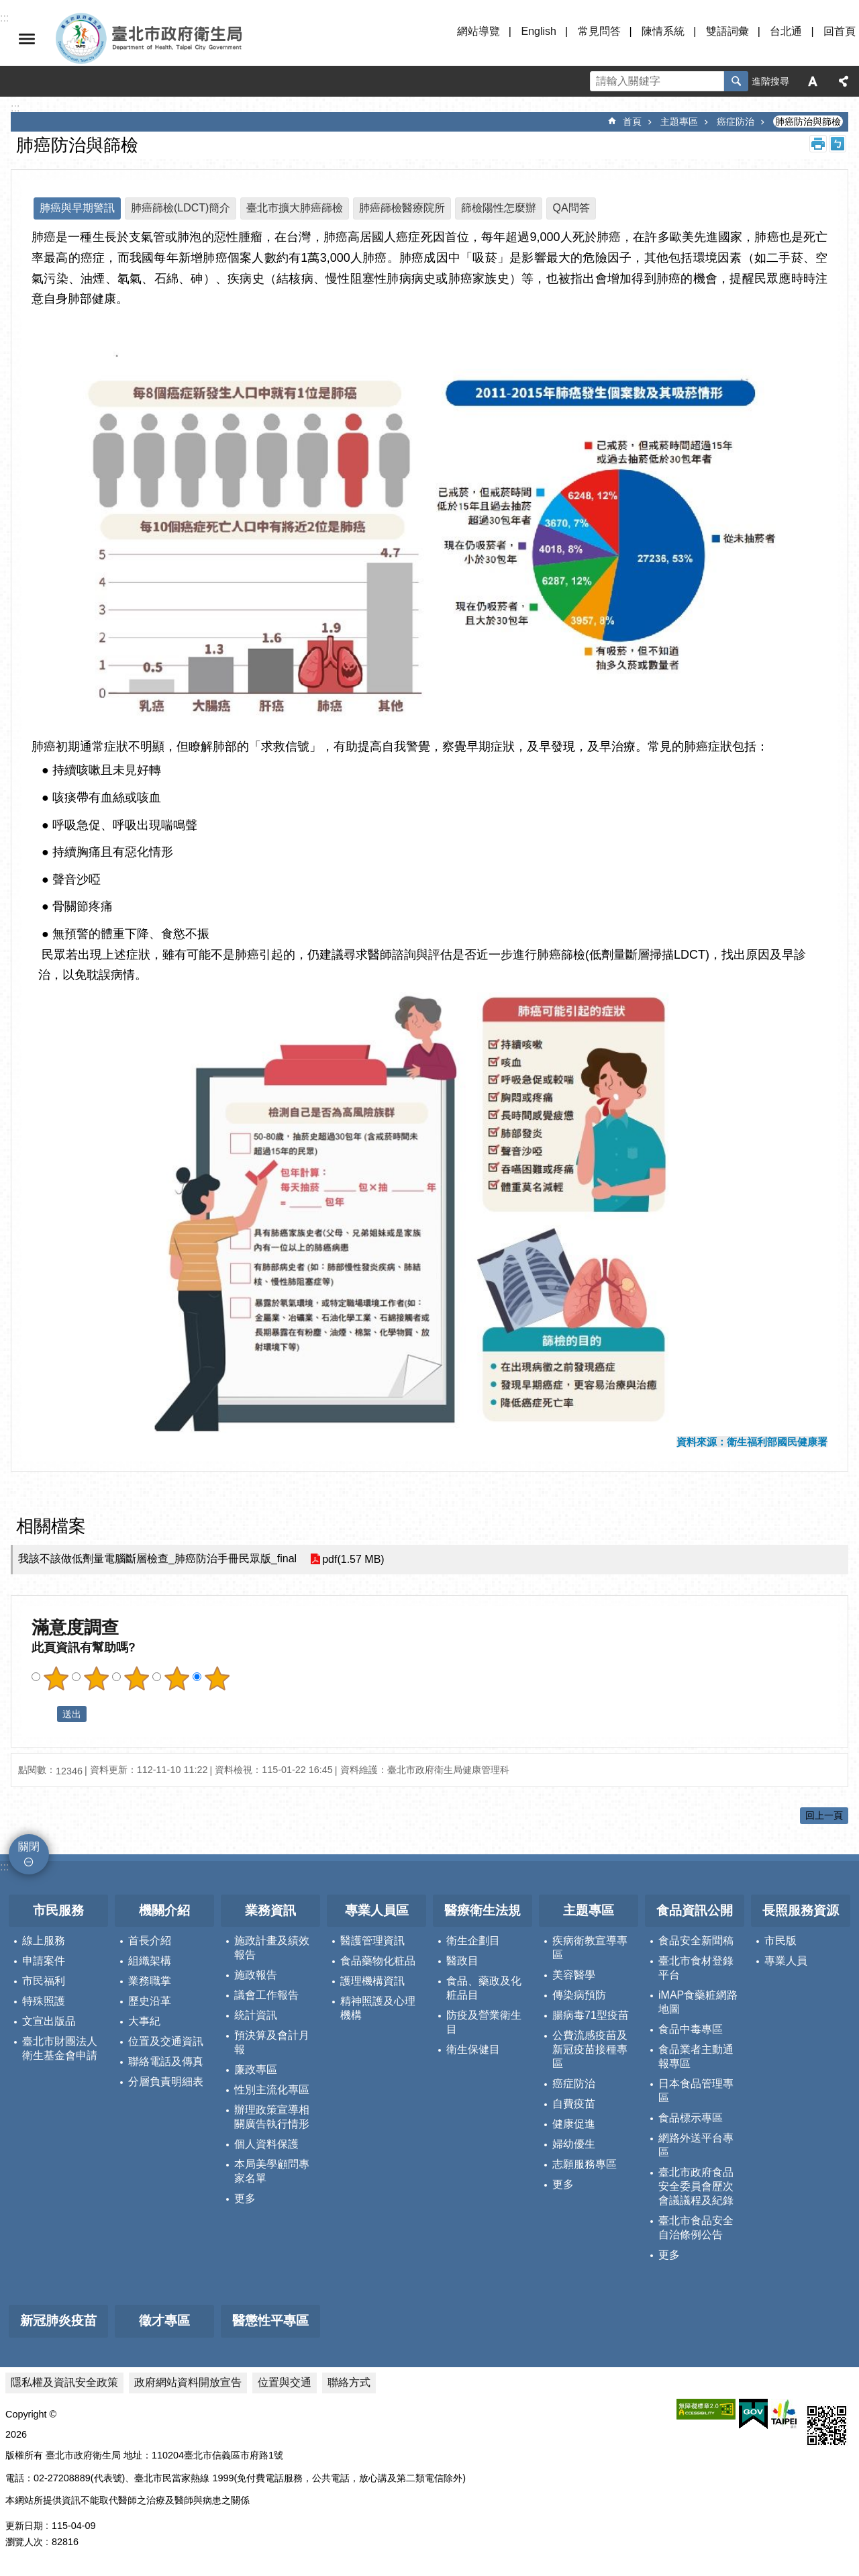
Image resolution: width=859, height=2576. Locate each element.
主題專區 (679, 121)
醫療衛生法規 (482, 1910)
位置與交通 (284, 2382)
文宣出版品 (49, 2021)
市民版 (780, 1940)
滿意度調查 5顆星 (217, 1678)
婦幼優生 (573, 2144)
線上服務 (43, 1940)
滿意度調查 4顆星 (176, 1678)
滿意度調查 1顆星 (55, 1678)
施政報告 (255, 1975)
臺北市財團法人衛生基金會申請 (59, 2048)
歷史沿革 (149, 2001)
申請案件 (43, 1960)
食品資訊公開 (694, 1910)
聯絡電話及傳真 (165, 2061)
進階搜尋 (770, 81)
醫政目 (462, 1960)
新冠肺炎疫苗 (58, 2320)
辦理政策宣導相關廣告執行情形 (271, 2117)
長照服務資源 (800, 1910)
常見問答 (599, 31)
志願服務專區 (584, 2164)
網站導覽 (478, 31)
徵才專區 (164, 2320)
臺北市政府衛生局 (188, 39)
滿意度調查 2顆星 (96, 1678)
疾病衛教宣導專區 (589, 1947)
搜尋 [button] (736, 81)
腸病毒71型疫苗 (590, 2015)
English (538, 31)
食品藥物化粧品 (377, 1960)
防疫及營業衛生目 (483, 2022)
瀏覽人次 (24, 2541)
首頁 (632, 121)
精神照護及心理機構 (377, 2008)
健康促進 (573, 2124)
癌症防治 (735, 121)
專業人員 (785, 1960)
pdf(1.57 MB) (353, 1559)
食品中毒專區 (690, 2029)
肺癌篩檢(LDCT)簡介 (180, 207)
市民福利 (43, 1981)
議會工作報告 (266, 1995)
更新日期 (24, 2525)
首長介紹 (149, 1940)
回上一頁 (824, 1815)
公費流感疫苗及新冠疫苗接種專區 (589, 2049)
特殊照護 (43, 2001)
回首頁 (839, 31)
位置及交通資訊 (165, 2041)
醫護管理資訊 (372, 1940)
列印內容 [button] (818, 143)
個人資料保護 (266, 2144)
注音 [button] (837, 143)
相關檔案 (51, 1526)
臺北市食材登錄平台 (696, 1968)
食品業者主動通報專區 (696, 2056)
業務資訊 (270, 1910)
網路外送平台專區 (696, 2145)
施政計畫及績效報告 (271, 1947)
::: (4, 1866)
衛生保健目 (473, 2049)
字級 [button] (812, 81)
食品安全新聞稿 (696, 1940)
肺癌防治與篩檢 (808, 121)
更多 (245, 2198)
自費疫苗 (573, 2103)
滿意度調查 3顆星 (136, 1678)
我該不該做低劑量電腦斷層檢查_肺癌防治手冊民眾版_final (157, 1558)
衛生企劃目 (473, 1940)
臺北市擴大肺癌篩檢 (294, 207)
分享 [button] (843, 81)
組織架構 (149, 1960)
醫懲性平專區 (270, 2320)
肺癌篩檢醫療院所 (402, 207)
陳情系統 (663, 31)
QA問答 (570, 207)
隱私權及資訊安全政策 (64, 2382)
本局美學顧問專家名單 (271, 2171)
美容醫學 (573, 1975)
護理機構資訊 (372, 1981)
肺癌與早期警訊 (77, 207)
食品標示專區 (690, 2118)
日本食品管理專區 (696, 2090)
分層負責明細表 (165, 2081)
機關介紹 (164, 1910)
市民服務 (58, 1910)
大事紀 (144, 2021)
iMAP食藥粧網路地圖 (698, 2002)
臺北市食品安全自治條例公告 (696, 2227)
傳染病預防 (579, 1995)
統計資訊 (255, 2015)
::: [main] (15, 107)
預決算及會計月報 (271, 2042)
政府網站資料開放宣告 (188, 2382)
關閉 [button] (26, 38)
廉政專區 (255, 2069)
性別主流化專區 (271, 2089)
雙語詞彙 (727, 31)
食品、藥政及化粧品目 (483, 1988)
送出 (44, 1714)
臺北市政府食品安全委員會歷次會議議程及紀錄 (696, 2186)
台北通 (786, 31)
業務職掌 (149, 1981)
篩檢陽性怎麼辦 (498, 207)
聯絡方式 (348, 2382)
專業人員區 (377, 1910)
